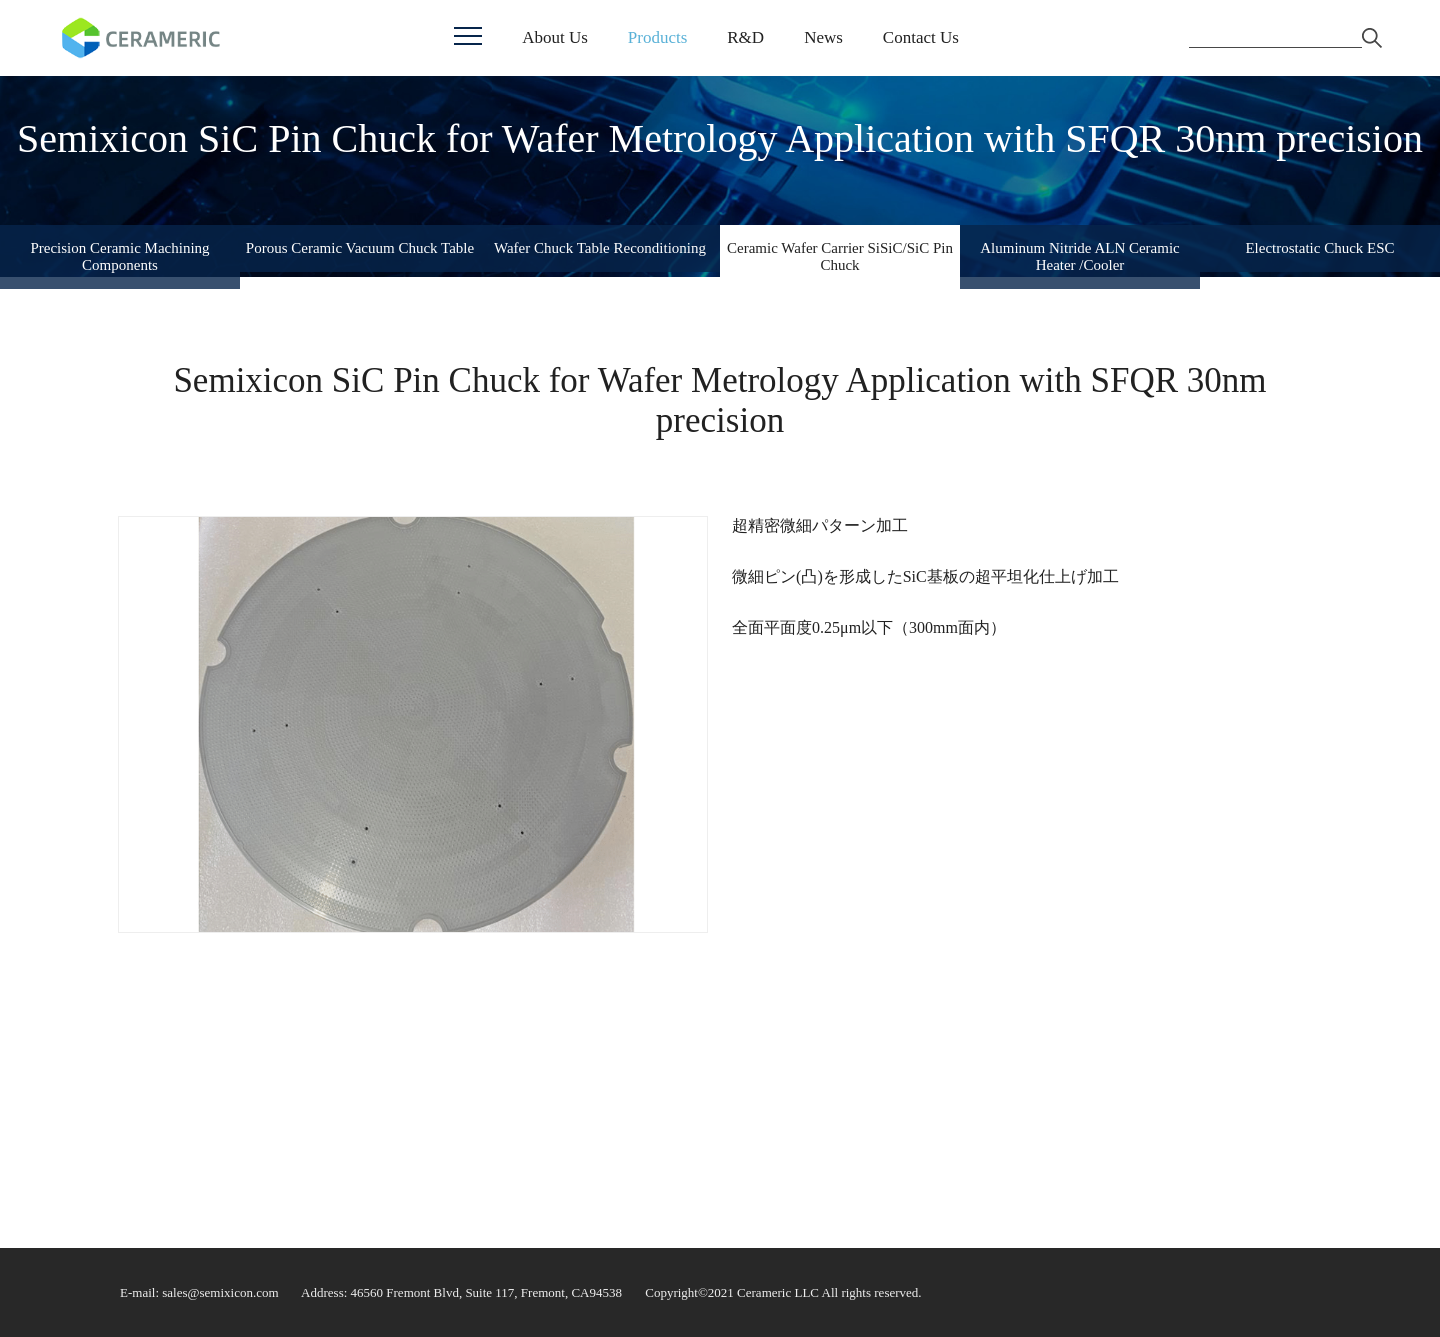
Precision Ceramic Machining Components (119, 256)
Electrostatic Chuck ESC (1319, 248)
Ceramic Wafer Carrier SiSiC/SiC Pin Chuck (840, 256)
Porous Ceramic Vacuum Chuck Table (360, 248)
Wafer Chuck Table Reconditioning (600, 248)
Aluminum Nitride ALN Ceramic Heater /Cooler (1080, 256)
